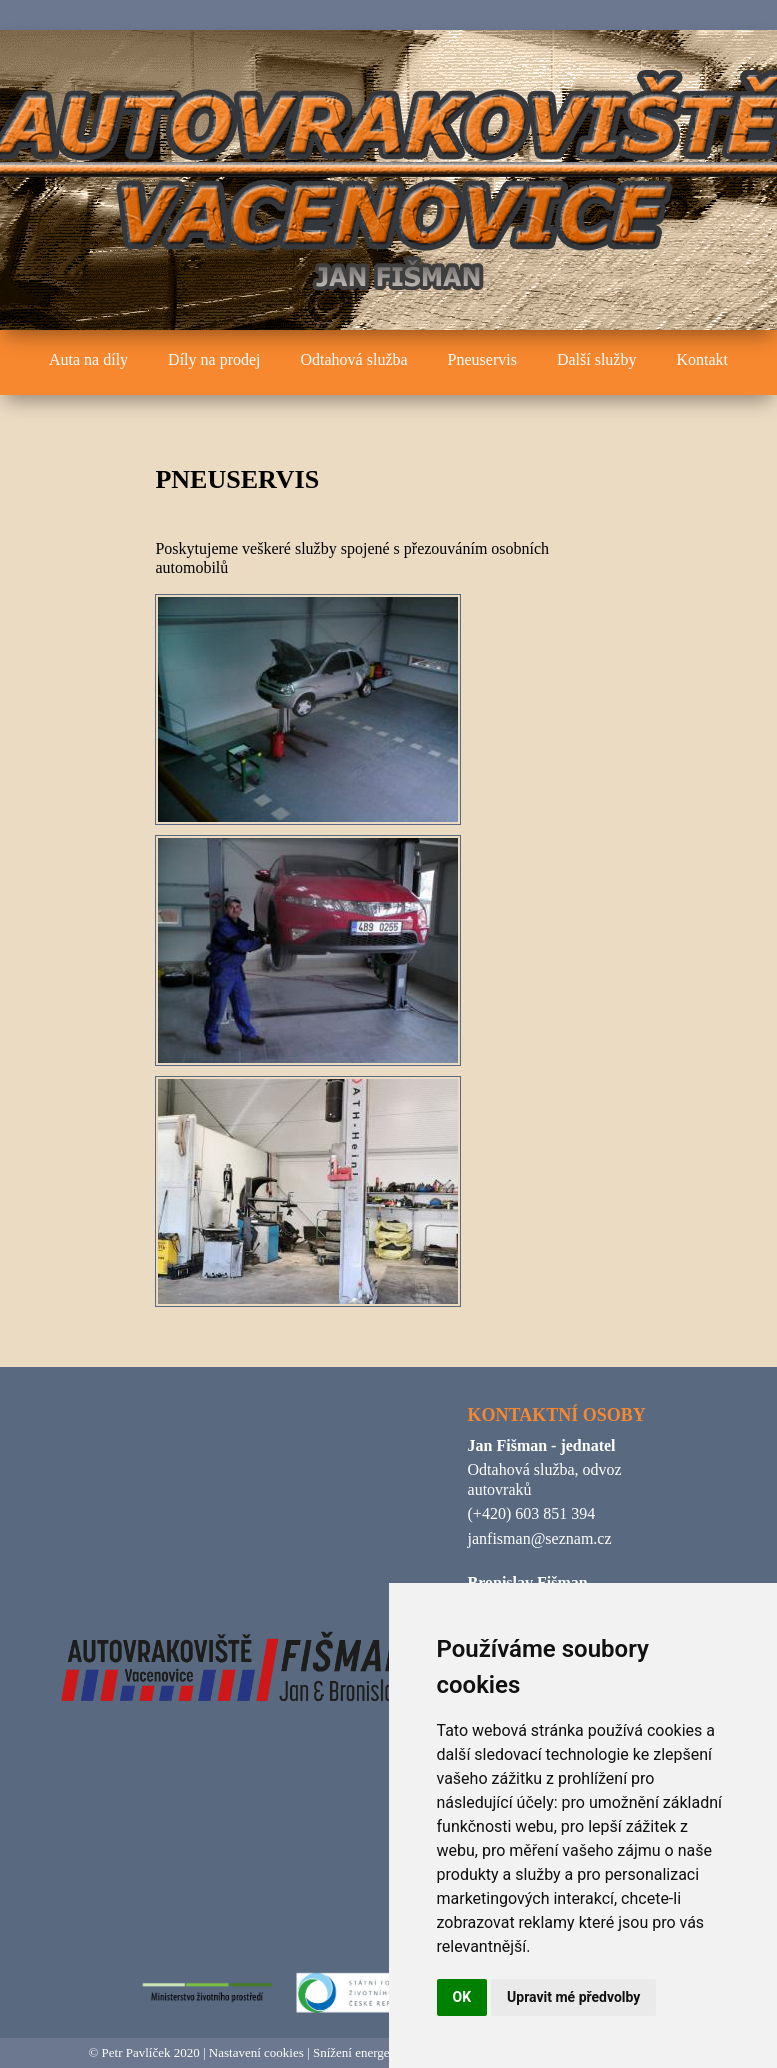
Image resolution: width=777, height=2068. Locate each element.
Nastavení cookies (256, 2052)
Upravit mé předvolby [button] (573, 1997)
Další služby (597, 359)
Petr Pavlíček (136, 2052)
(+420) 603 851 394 (532, 1513)
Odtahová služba (354, 359)
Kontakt (702, 359)
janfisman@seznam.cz (540, 1538)
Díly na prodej (214, 359)
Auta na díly (88, 359)
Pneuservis (482, 359)
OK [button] (462, 1997)
